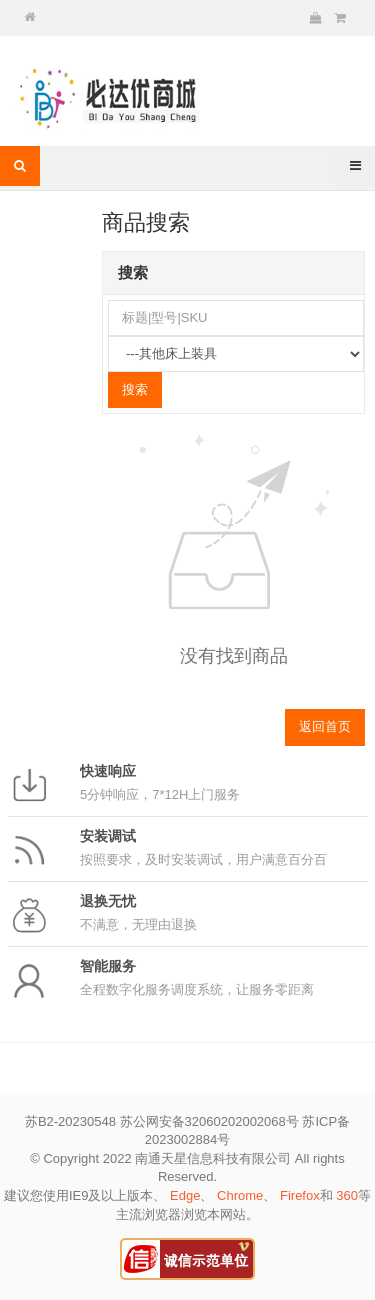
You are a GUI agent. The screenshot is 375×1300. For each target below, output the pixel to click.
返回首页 (325, 726)
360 (347, 1195)
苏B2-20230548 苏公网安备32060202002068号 (162, 1121)
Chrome (240, 1195)
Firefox (300, 1195)
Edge (185, 1195)
